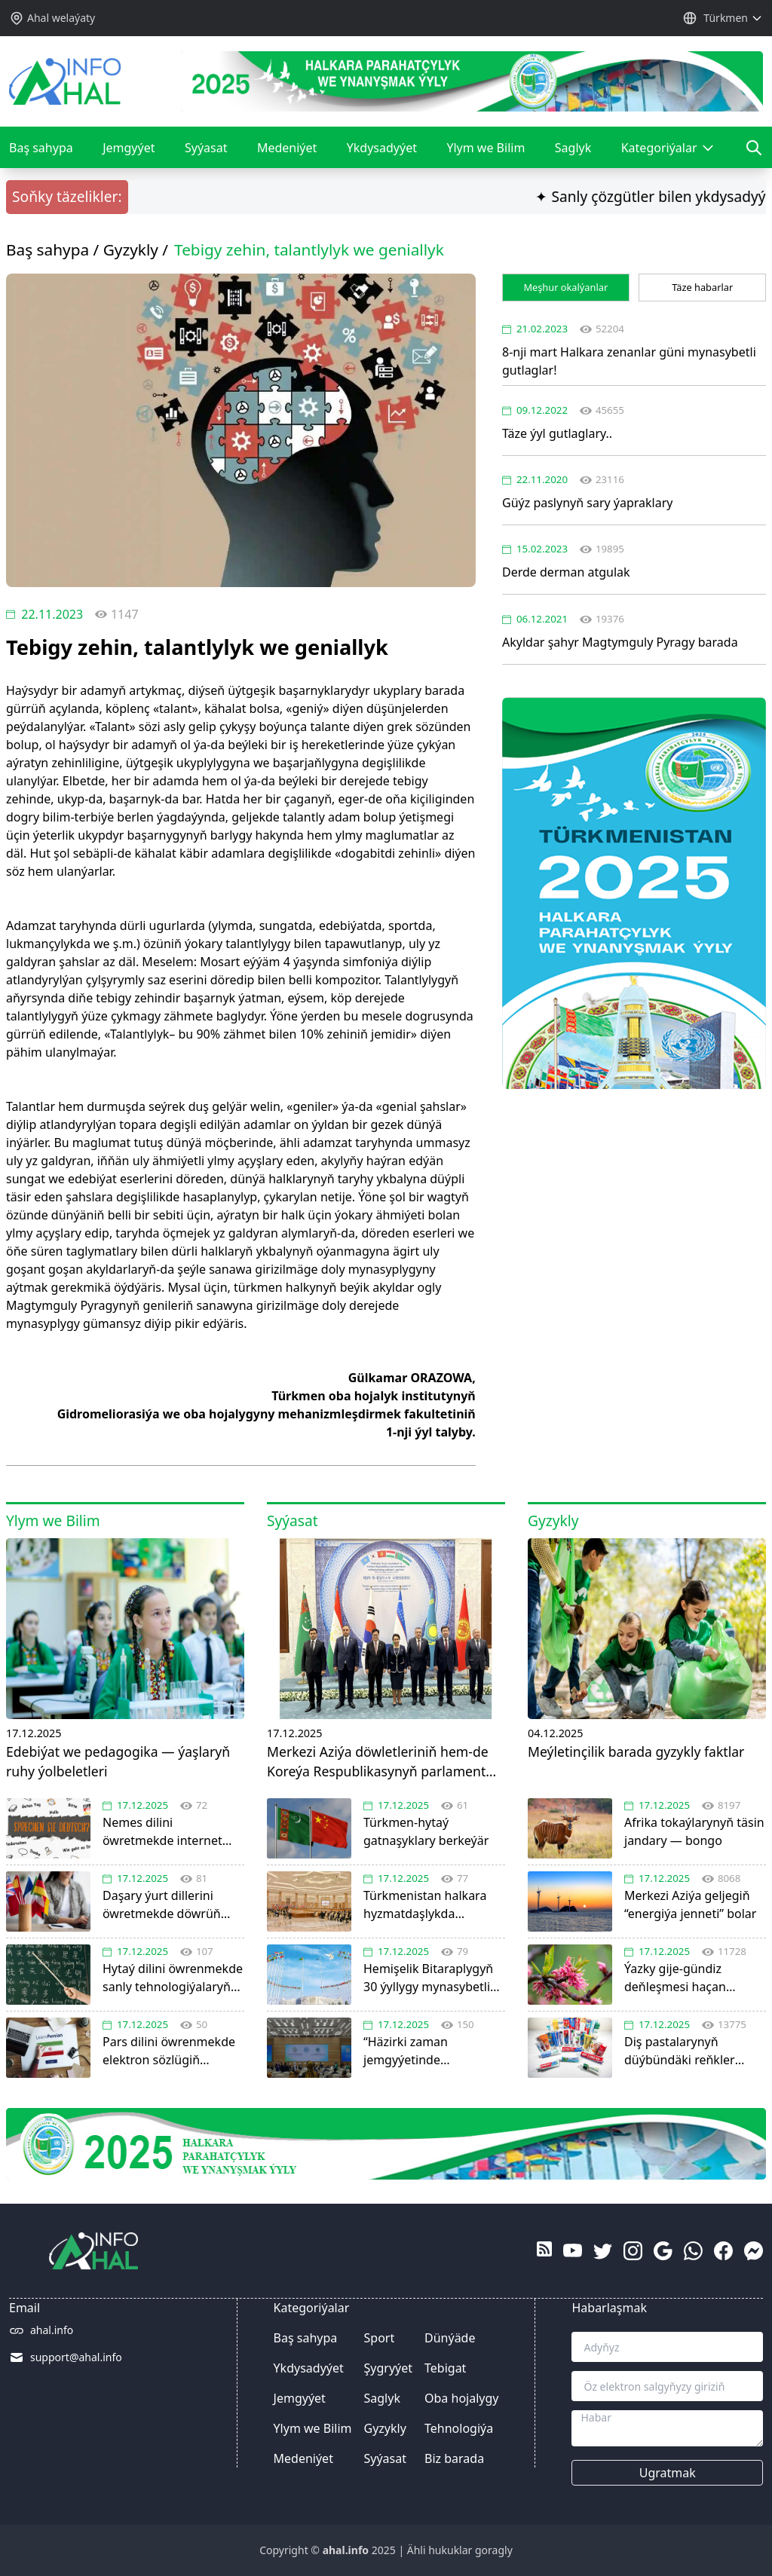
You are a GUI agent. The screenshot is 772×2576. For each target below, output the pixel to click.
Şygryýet (388, 2368)
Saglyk (573, 147)
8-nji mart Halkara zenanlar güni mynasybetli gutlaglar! (629, 361)
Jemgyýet (129, 147)
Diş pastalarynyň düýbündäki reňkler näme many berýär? (695, 2043)
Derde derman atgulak (566, 572)
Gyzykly (130, 249)
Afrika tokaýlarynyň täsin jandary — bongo (695, 1823)
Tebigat (445, 2368)
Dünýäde (449, 2338)
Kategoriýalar (668, 153)
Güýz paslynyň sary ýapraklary (587, 502)
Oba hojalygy (461, 2398)
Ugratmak (667, 2472)
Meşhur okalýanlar (565, 287)
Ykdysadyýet (382, 147)
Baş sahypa (41, 147)
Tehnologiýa (458, 2428)
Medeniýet (287, 147)
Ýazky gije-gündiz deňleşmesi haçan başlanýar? (695, 1970)
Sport (379, 2338)
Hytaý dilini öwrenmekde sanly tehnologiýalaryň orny (173, 1970)
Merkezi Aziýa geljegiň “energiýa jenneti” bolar (695, 1896)
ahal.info (51, 2330)
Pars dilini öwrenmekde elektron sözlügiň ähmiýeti (173, 2043)
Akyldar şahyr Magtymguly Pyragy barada (620, 642)
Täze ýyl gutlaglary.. (557, 433)
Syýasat (206, 147)
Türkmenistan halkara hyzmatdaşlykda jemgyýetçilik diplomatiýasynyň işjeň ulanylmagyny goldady (434, 1897)
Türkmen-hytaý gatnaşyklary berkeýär (434, 1823)
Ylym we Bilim (485, 147)
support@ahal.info (76, 2357)
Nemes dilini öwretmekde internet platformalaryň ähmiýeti (173, 1823)
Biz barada (454, 2458)
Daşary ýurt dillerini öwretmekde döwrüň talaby (173, 1897)
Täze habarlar (702, 287)
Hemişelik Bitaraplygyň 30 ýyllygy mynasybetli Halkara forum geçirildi (434, 1970)
